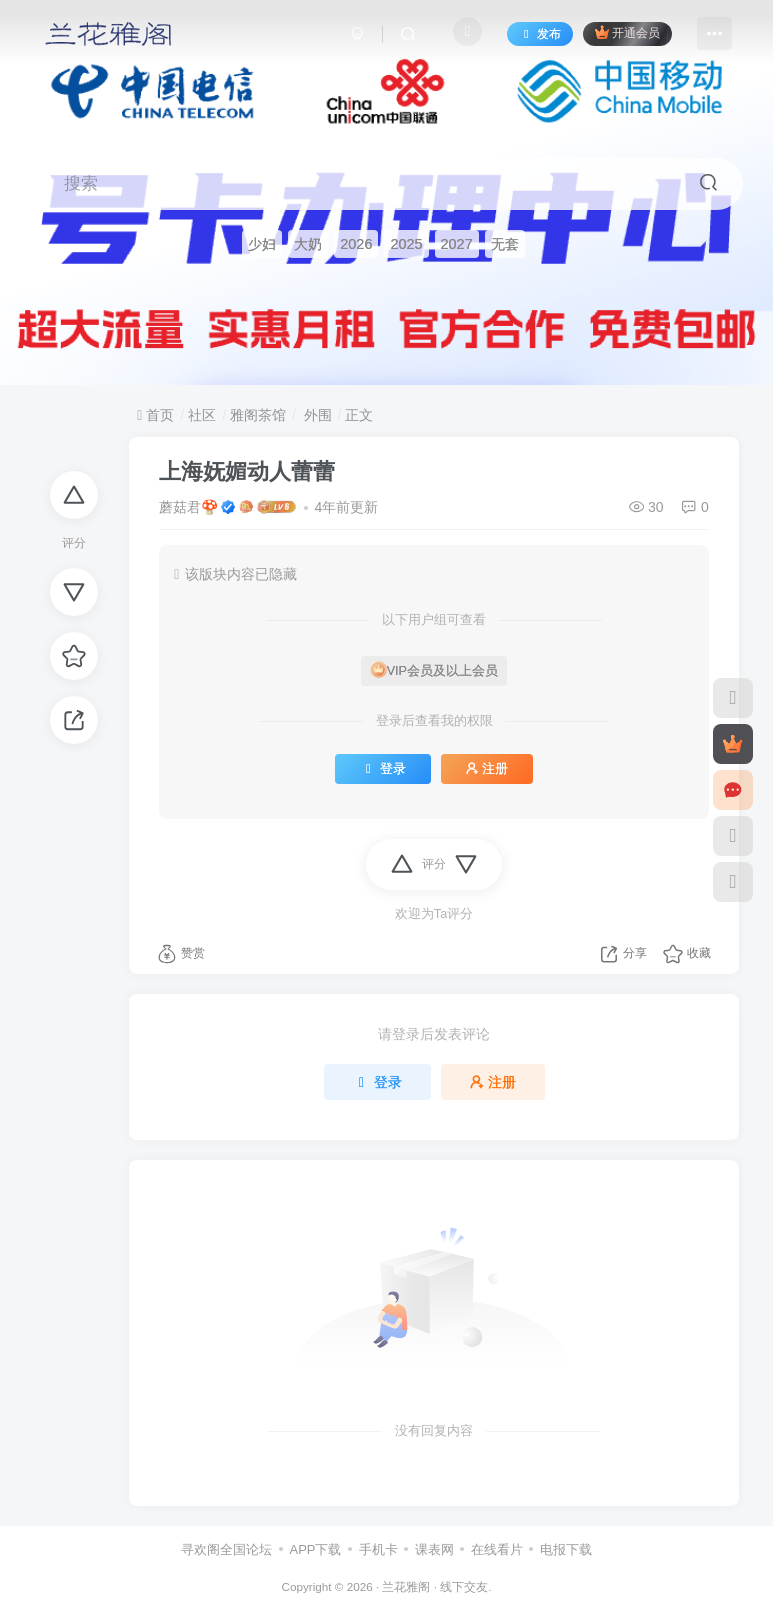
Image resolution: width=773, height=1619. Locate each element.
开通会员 (627, 32)
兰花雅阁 (406, 1586)
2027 (457, 243)
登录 (382, 769)
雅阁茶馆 (258, 415)
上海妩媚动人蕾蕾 (247, 471)
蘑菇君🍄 (188, 507)
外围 (316, 415)
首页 (155, 415)
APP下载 (315, 1549)
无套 (505, 243)
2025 (406, 243)
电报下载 (566, 1549)
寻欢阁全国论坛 (226, 1549)
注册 (487, 769)
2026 (356, 243)
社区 (202, 415)
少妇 (262, 243)
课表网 (434, 1549)
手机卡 (378, 1549)
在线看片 (497, 1549)
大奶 (308, 243)
